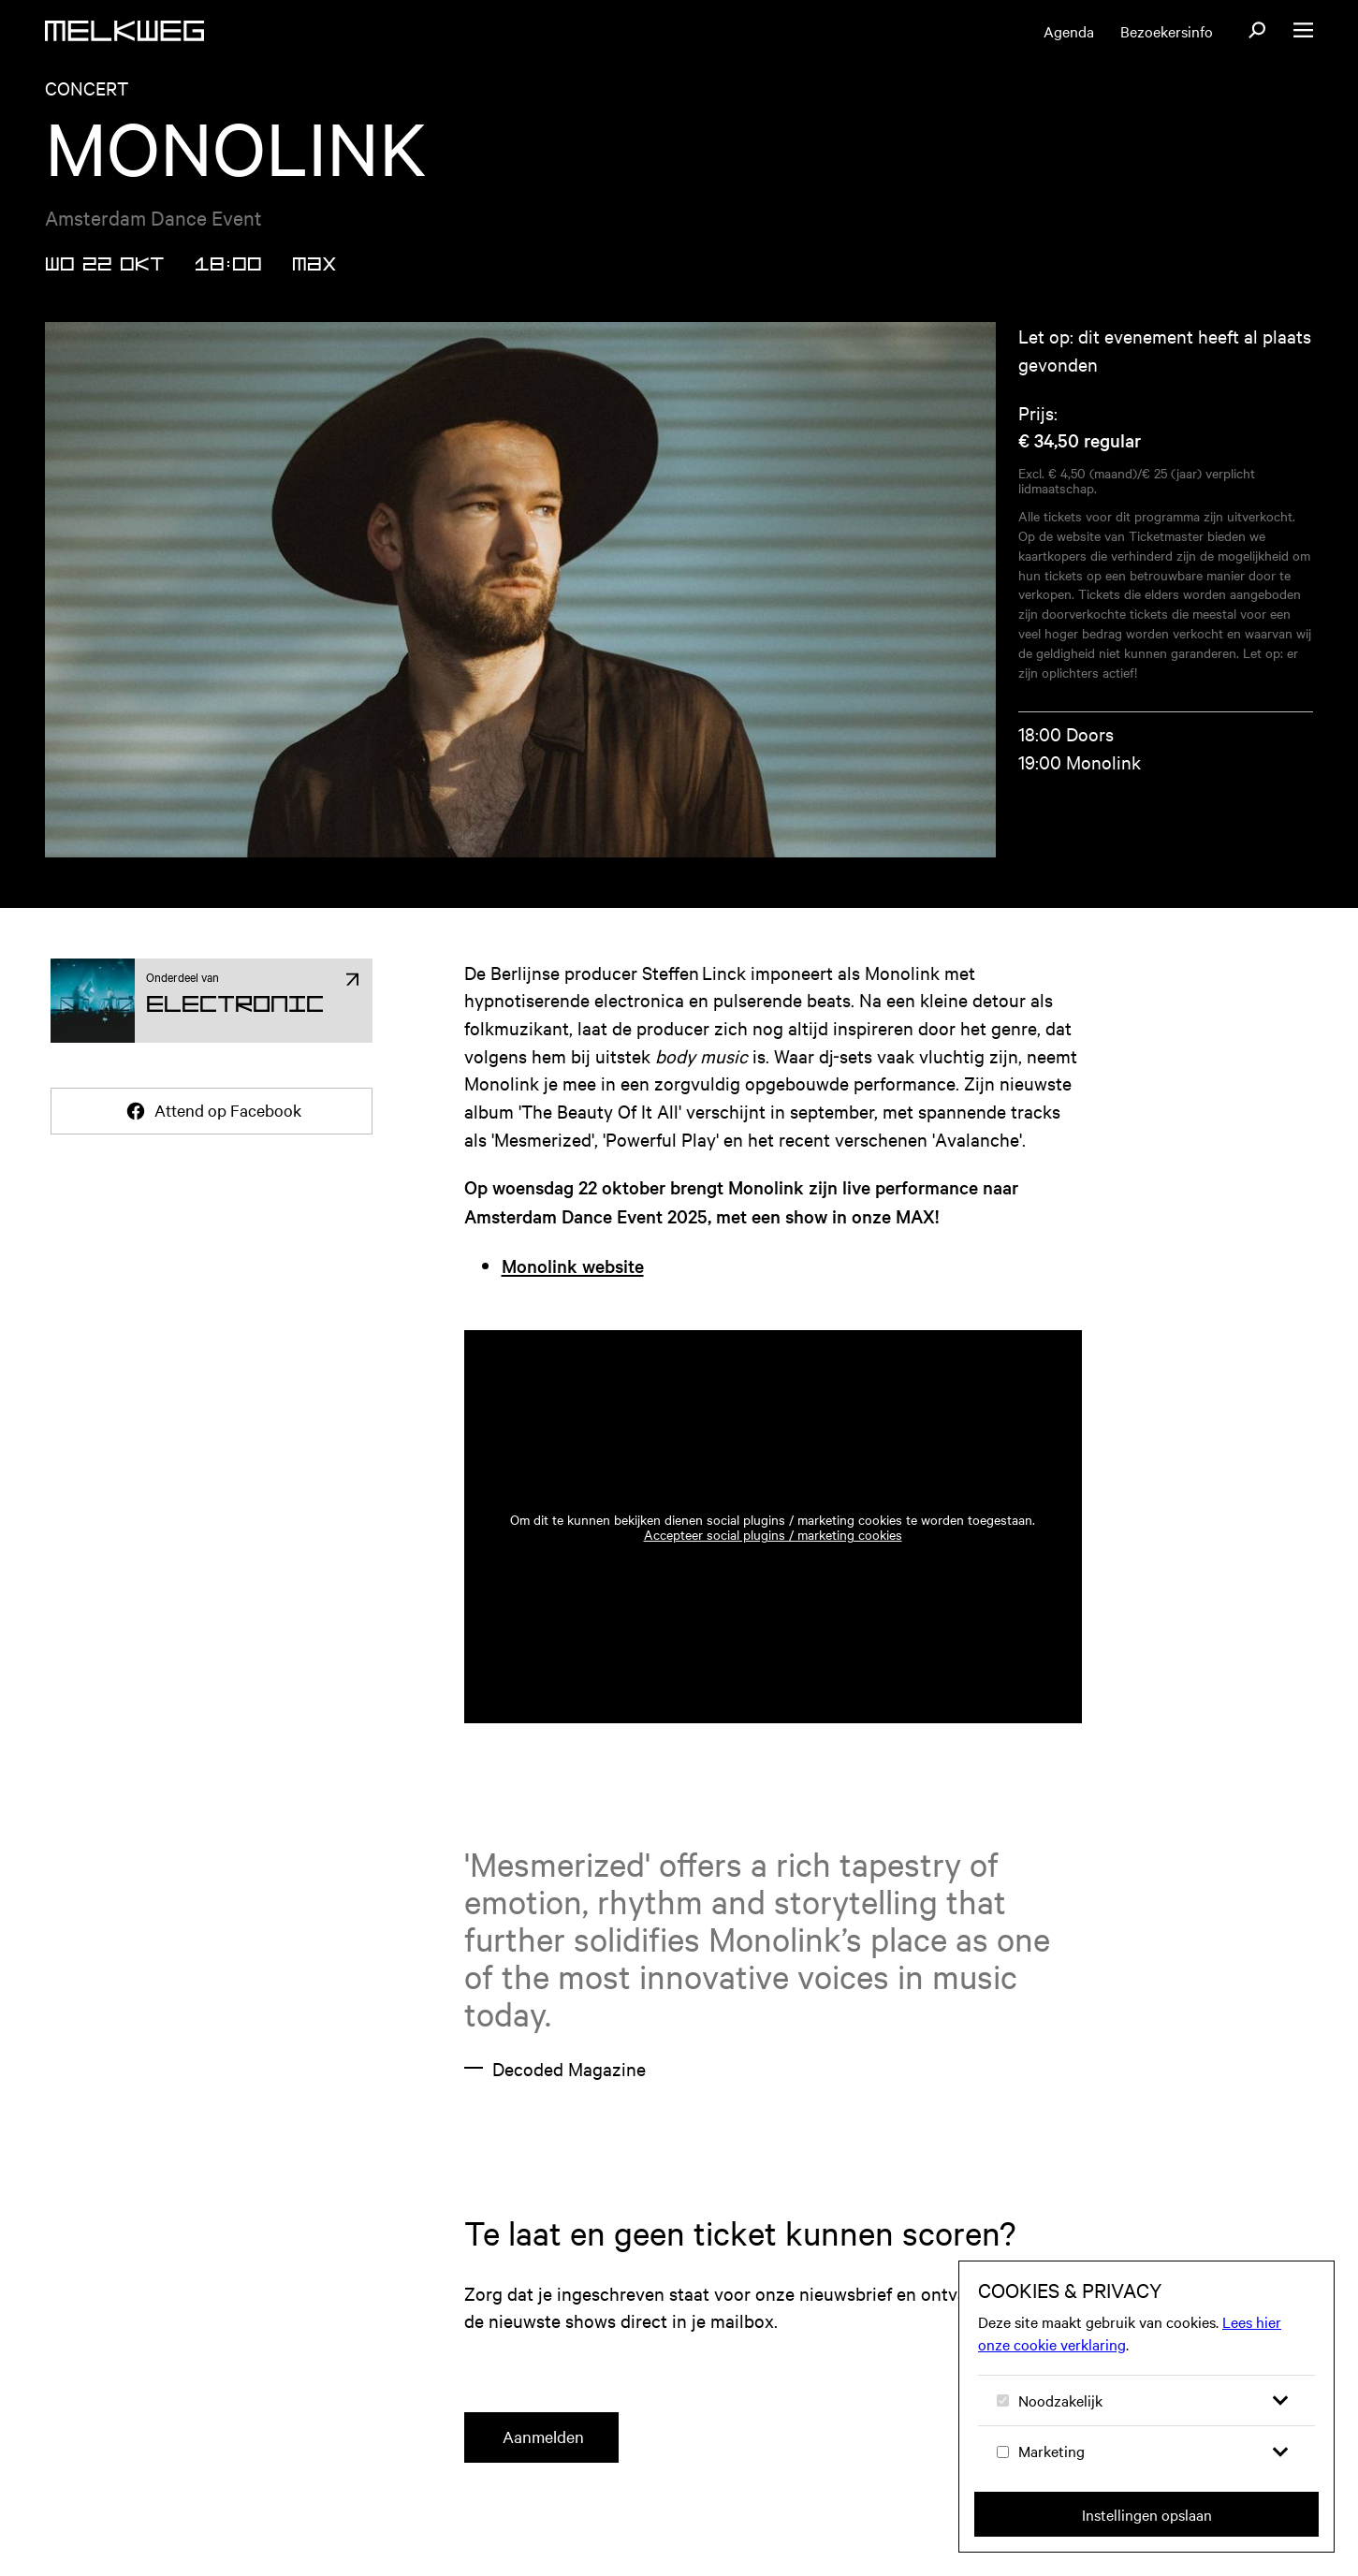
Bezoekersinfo (1166, 31)
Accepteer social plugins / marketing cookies (773, 1556)
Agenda (1069, 31)
